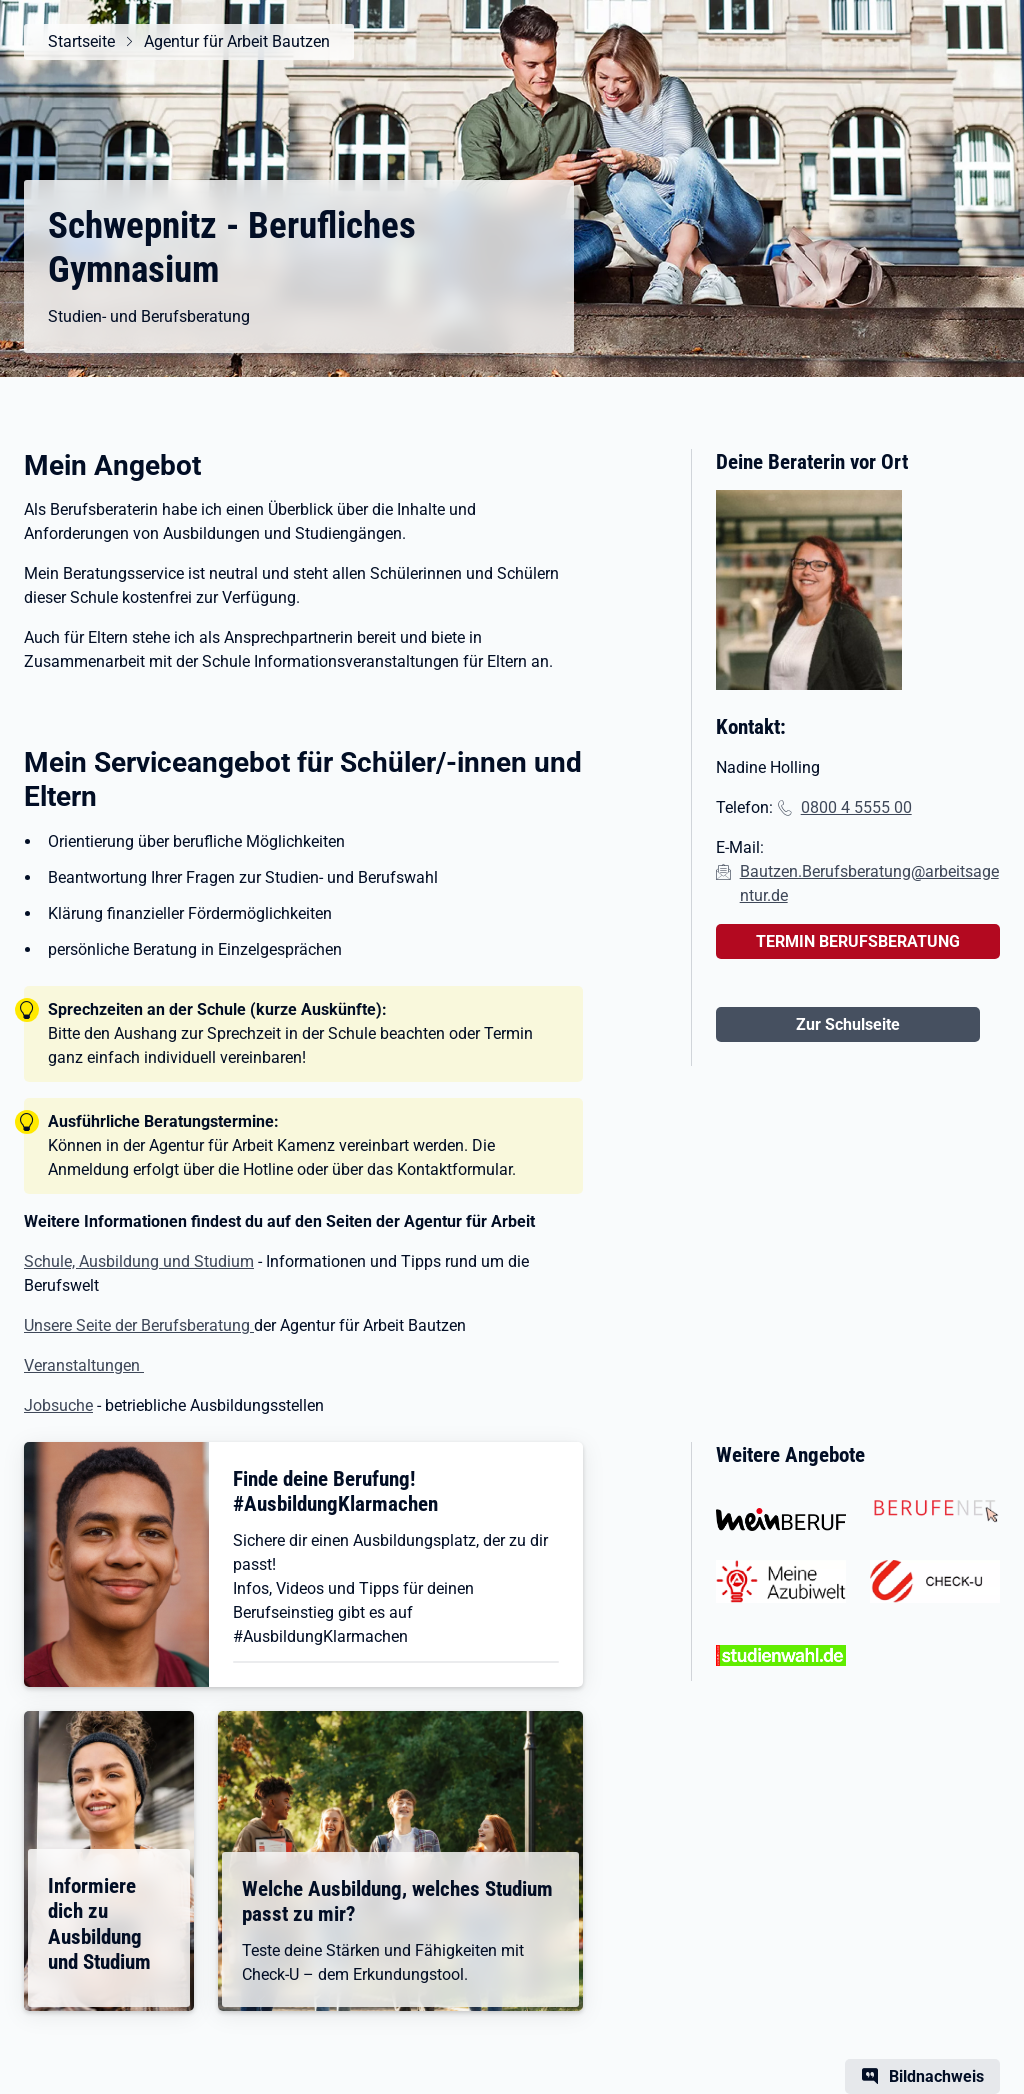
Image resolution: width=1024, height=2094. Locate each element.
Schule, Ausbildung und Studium (139, 1261)
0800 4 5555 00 (856, 807)
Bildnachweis (936, 2076)
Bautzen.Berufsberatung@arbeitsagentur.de (869, 883)
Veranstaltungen (84, 1365)
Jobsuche (58, 1405)
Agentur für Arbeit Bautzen (237, 41)
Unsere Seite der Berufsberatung (139, 1325)
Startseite (81, 41)
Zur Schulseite (848, 1024)
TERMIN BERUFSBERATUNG (858, 941)
